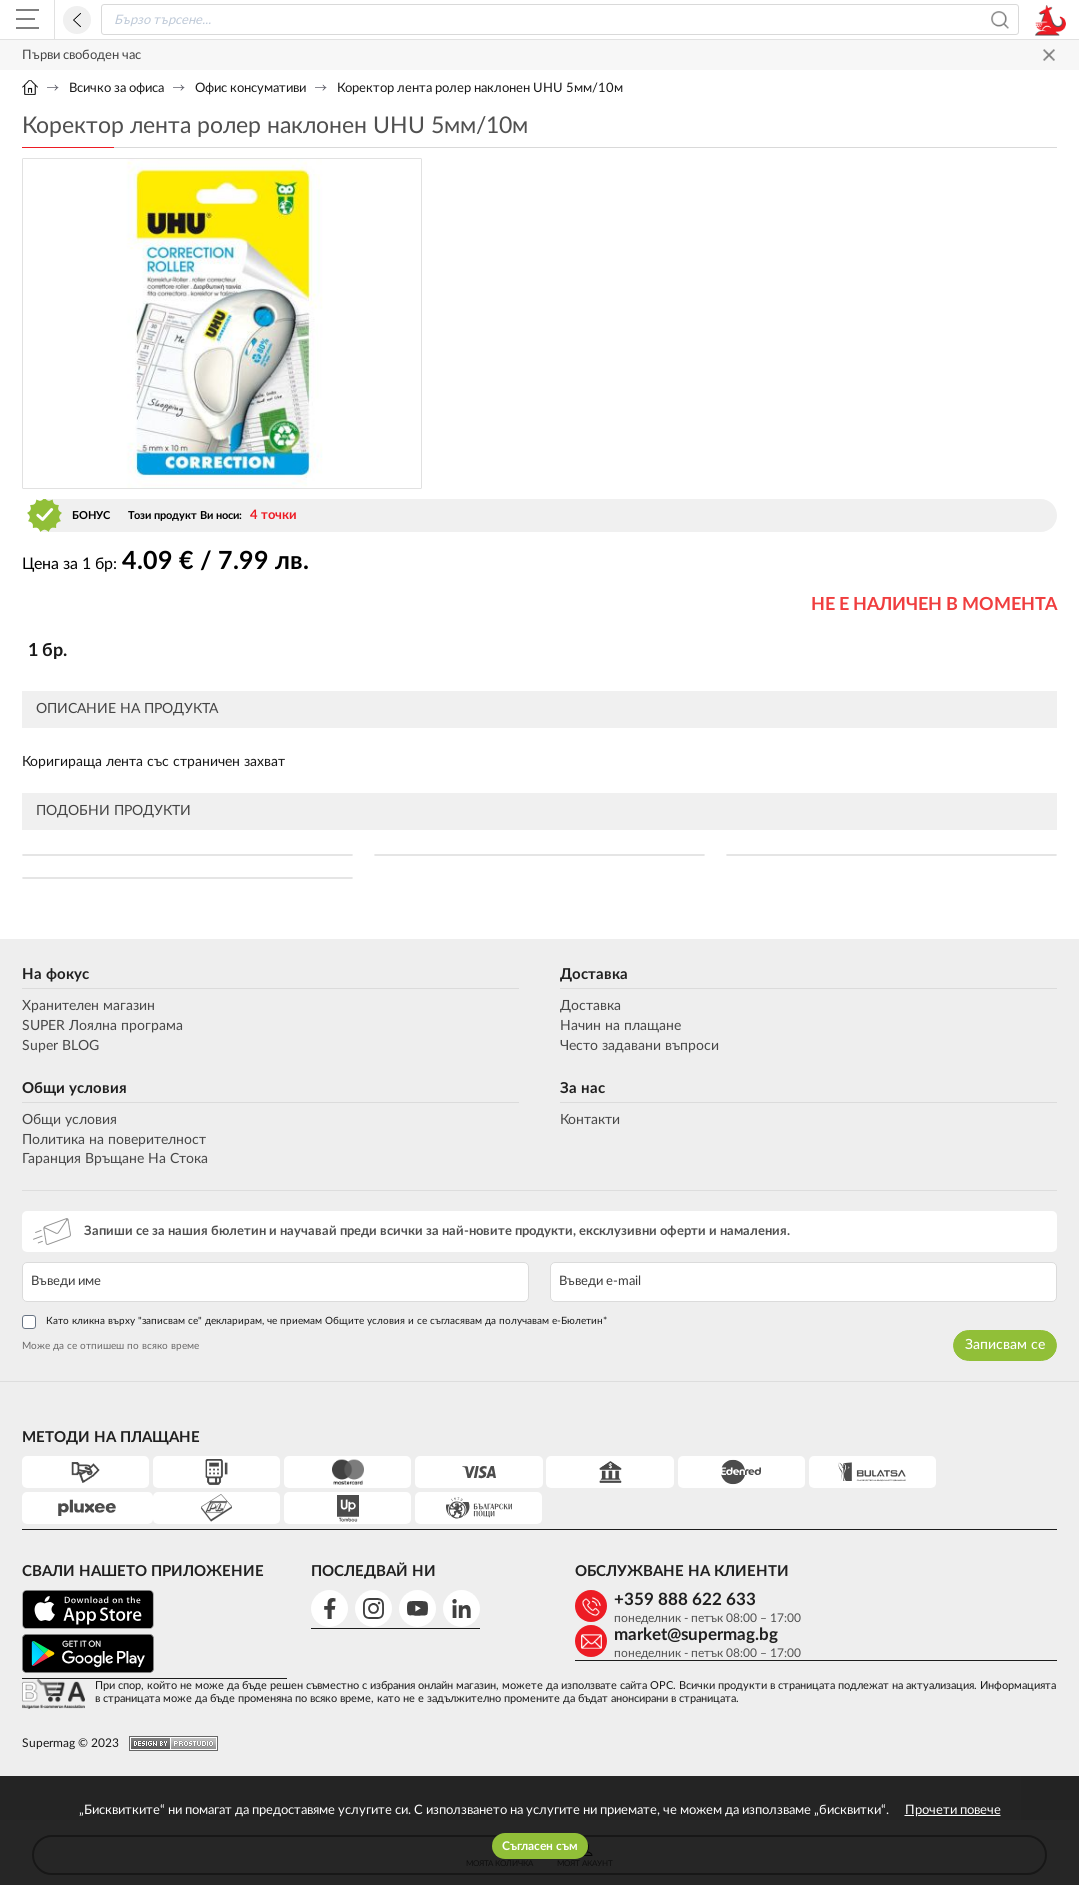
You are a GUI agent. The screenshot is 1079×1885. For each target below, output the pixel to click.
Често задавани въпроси (639, 1046)
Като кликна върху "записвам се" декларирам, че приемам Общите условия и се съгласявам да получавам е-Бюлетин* (314, 1322)
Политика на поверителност (114, 1140)
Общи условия (74, 1088)
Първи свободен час (81, 55)
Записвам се (1005, 1345)
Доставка (594, 974)
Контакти (590, 1120)
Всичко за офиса (116, 88)
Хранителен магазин (88, 1006)
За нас (582, 1088)
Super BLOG (60, 1046)
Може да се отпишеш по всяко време (110, 1346)
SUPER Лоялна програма (102, 1026)
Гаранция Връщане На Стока (115, 1159)
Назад (77, 20)
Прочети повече (953, 1810)
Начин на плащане (620, 1026)
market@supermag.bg (922, 1599)
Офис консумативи (250, 88)
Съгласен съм (540, 1846)
